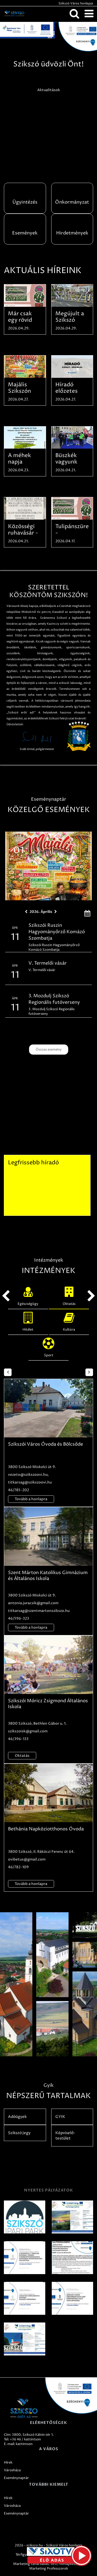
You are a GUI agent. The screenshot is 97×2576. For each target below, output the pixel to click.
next (91, 1296)
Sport (48, 1346)
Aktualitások (48, 90)
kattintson (24, 2444)
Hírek (8, 2462)
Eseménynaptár (16, 2478)
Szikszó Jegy (19, 2133)
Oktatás (69, 1294)
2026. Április (40, 911)
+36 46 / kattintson (25, 2439)
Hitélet (28, 1320)
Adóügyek (17, 2116)
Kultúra (69, 1320)
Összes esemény (49, 1049)
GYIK (60, 2116)
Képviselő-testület (65, 2135)
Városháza (12, 2470)
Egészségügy (28, 1294)
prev (5, 1296)
